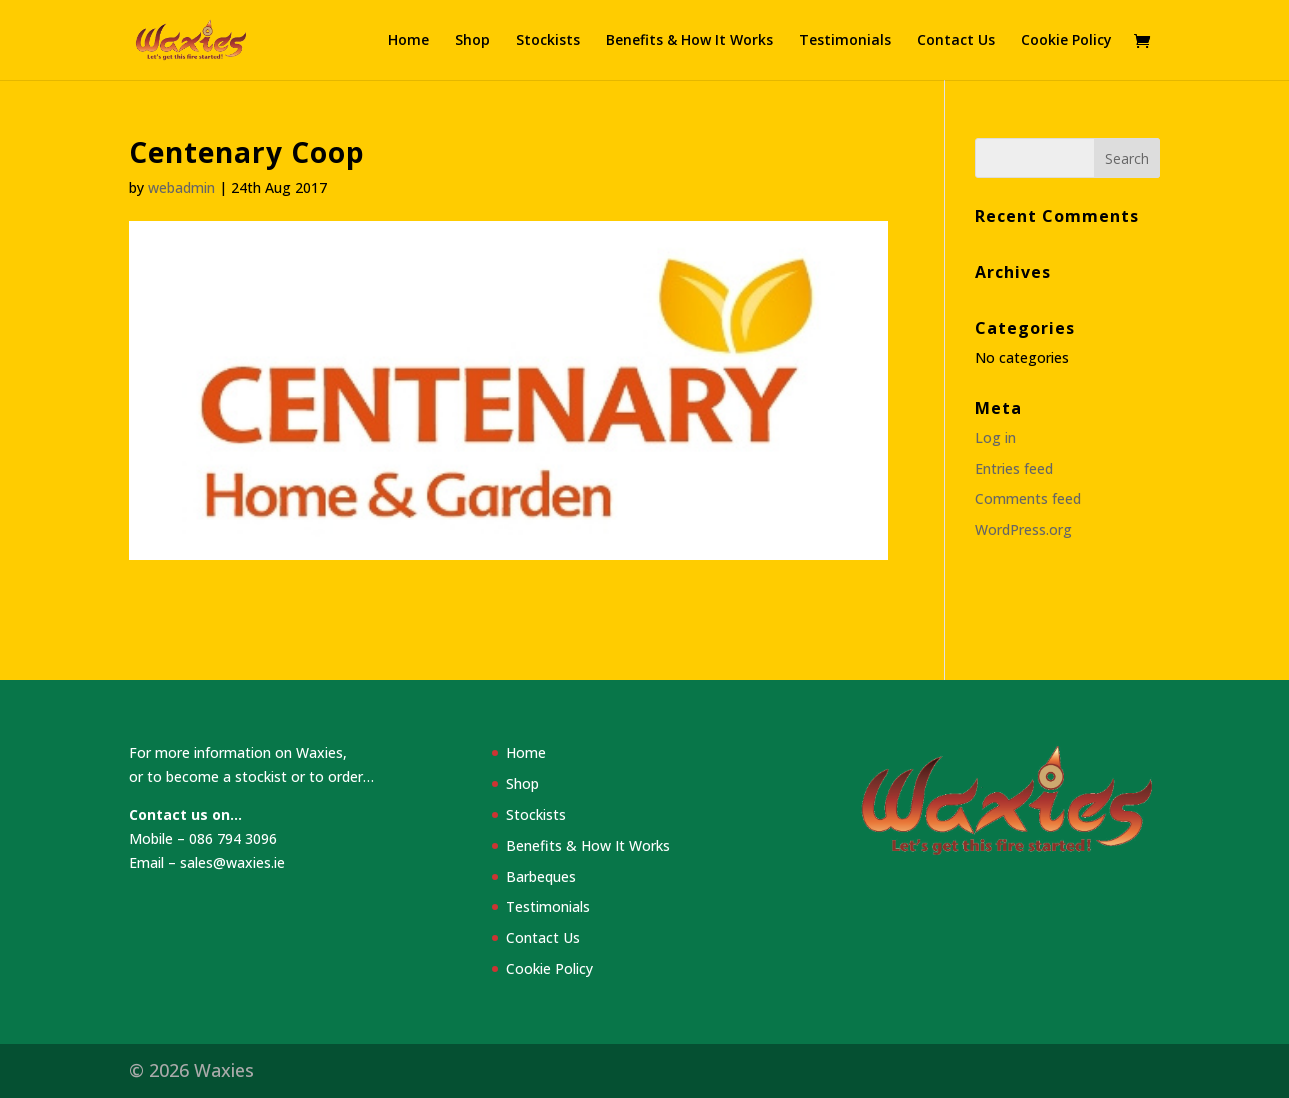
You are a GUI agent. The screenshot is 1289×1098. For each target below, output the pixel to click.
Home (408, 41)
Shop (472, 41)
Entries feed (1014, 468)
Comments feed (1028, 498)
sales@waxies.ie (232, 862)
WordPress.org (1023, 529)
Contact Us (956, 41)
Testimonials (845, 41)
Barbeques (541, 876)
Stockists (548, 41)
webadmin (181, 187)
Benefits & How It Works (689, 41)
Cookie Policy (1066, 41)
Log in (995, 437)
